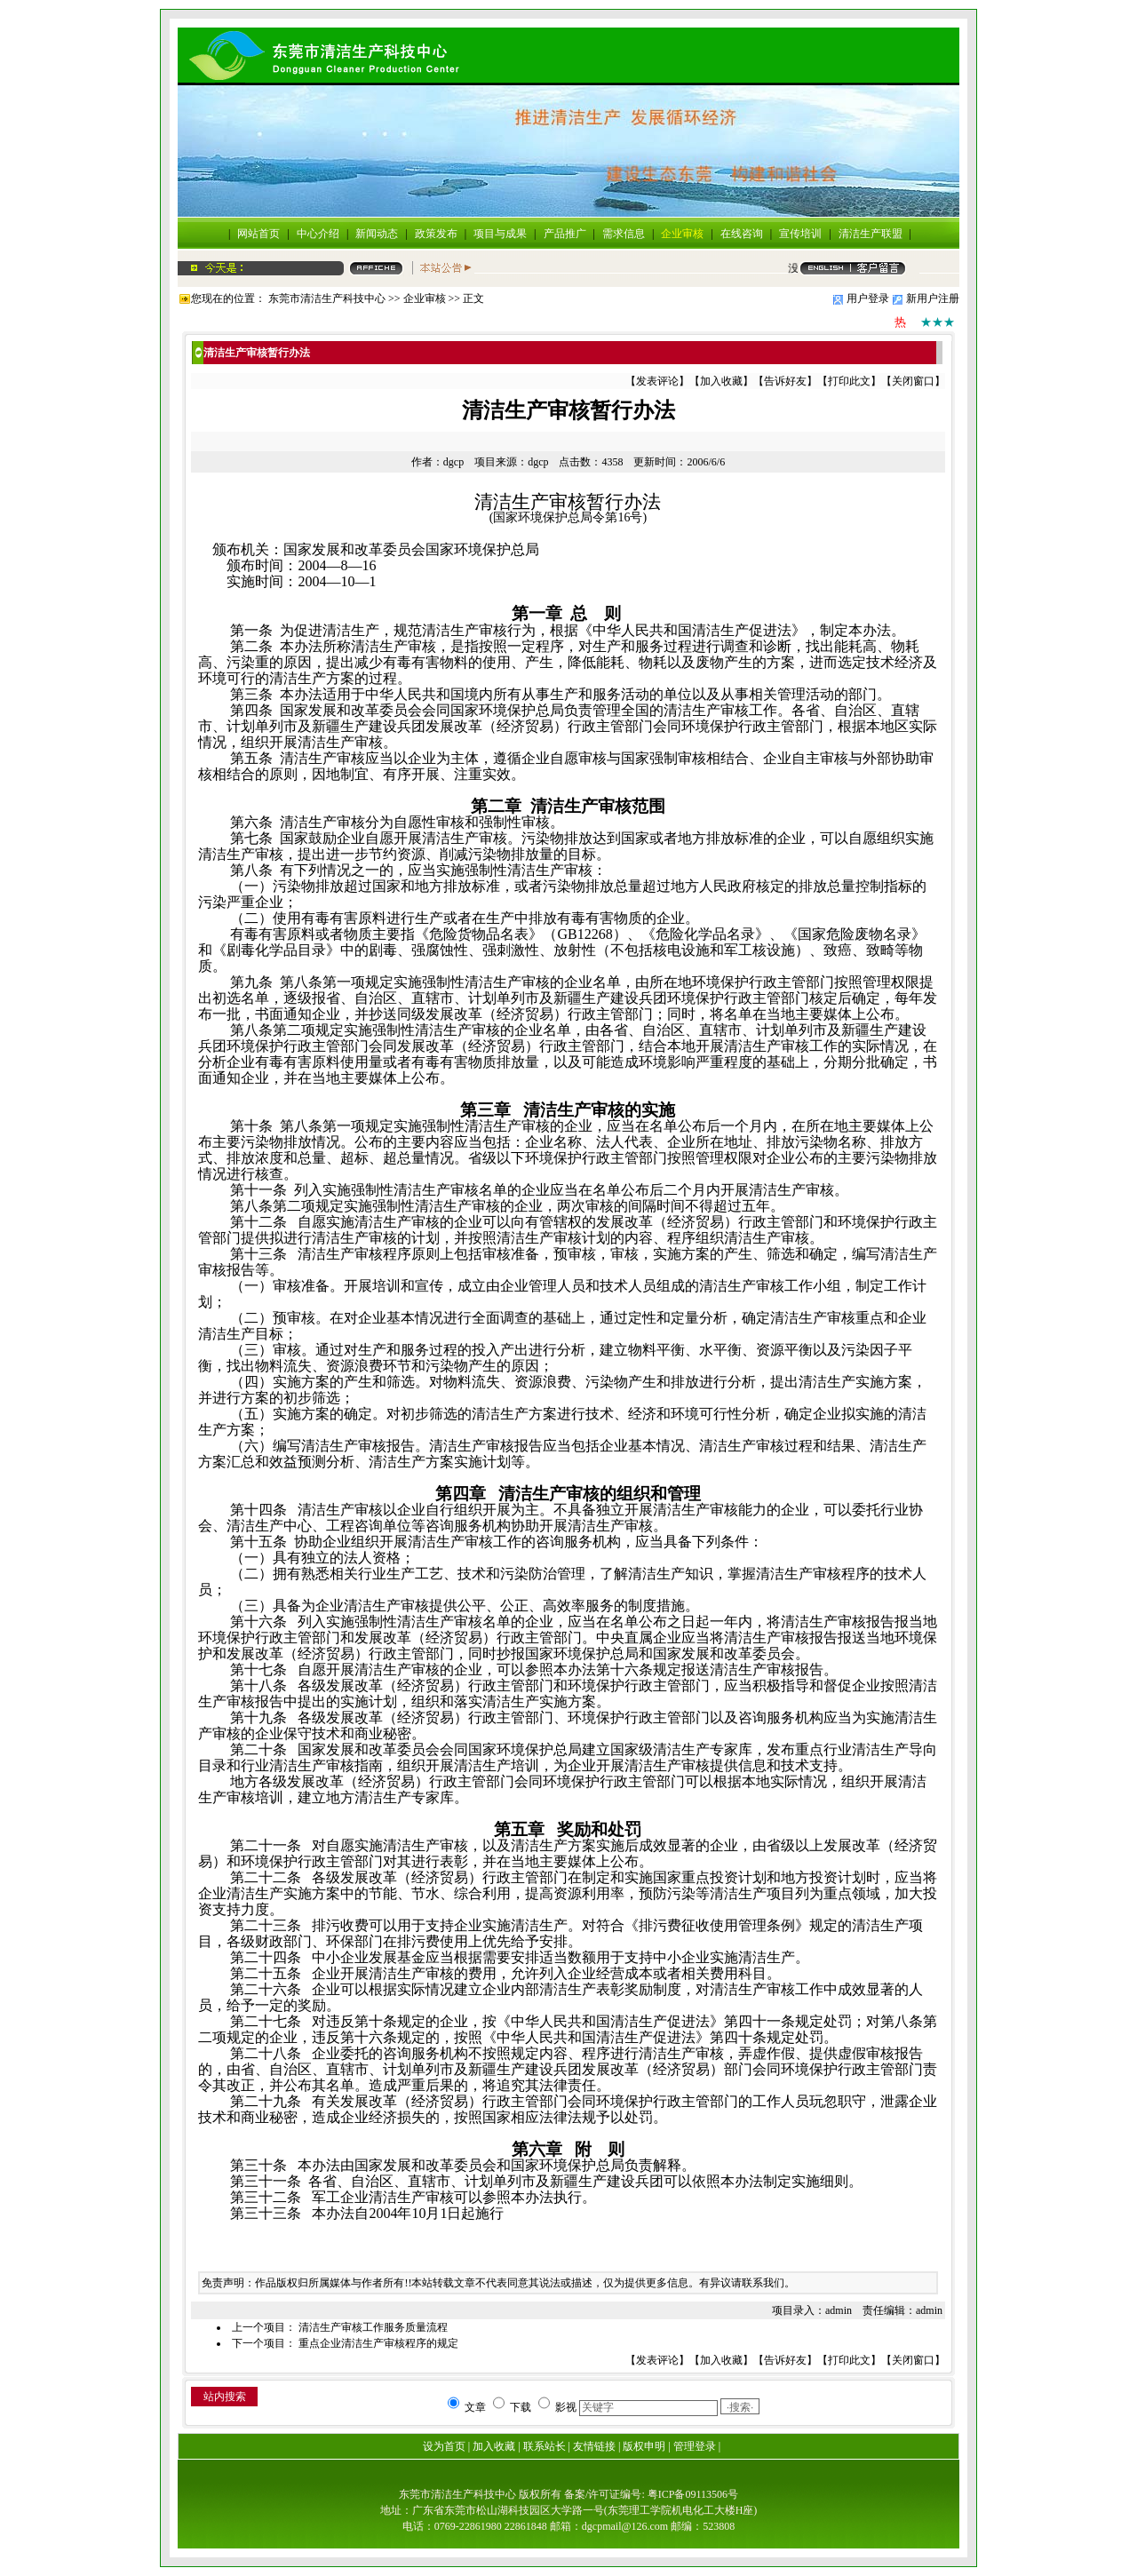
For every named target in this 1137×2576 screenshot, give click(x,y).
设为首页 (444, 2446)
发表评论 (657, 381)
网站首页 (258, 233)
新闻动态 (376, 233)
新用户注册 (932, 298)
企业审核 (682, 233)
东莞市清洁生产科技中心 (327, 298)
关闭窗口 (913, 381)
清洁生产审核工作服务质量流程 (373, 2327)
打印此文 (849, 381)
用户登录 (868, 298)
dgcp (453, 462)
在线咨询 (741, 233)
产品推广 (565, 233)
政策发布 (436, 233)
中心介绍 (318, 233)
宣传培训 (800, 233)
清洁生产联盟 (870, 233)
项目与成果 (500, 233)
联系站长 (544, 2446)
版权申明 (644, 2446)
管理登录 (694, 2446)
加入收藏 (721, 381)
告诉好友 (785, 381)
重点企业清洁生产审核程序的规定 (378, 2343)
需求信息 (623, 233)
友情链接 (594, 2446)
